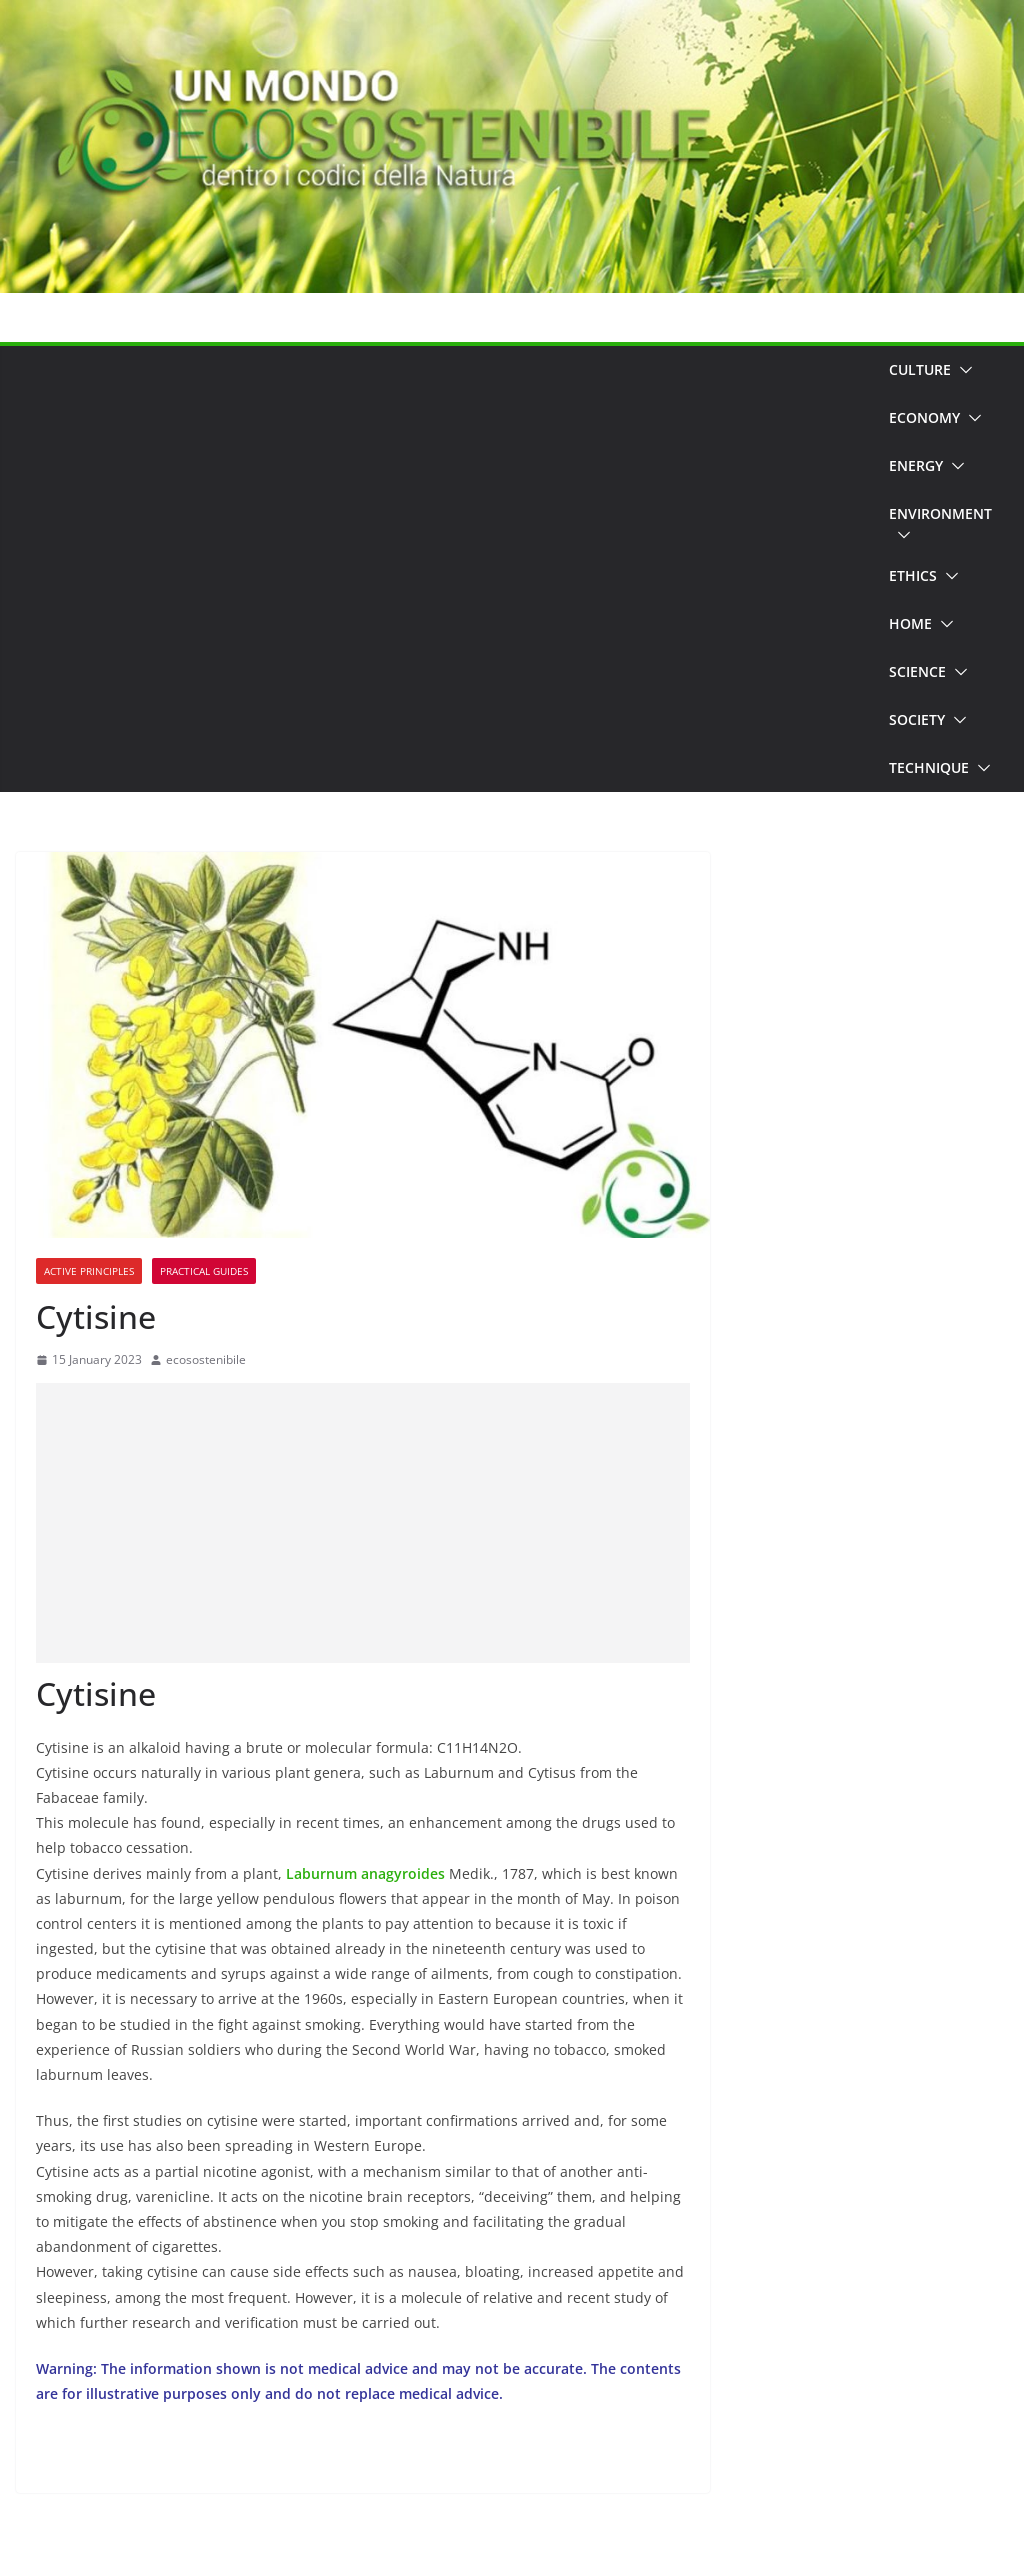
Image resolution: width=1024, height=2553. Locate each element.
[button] (962, 370)
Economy (924, 417)
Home (910, 623)
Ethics (913, 575)
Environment (940, 513)
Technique (929, 767)
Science (917, 671)
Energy (916, 465)
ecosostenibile (206, 1359)
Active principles (89, 1271)
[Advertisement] (444, 569)
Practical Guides (204, 1271)
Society (917, 719)
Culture (920, 369)
